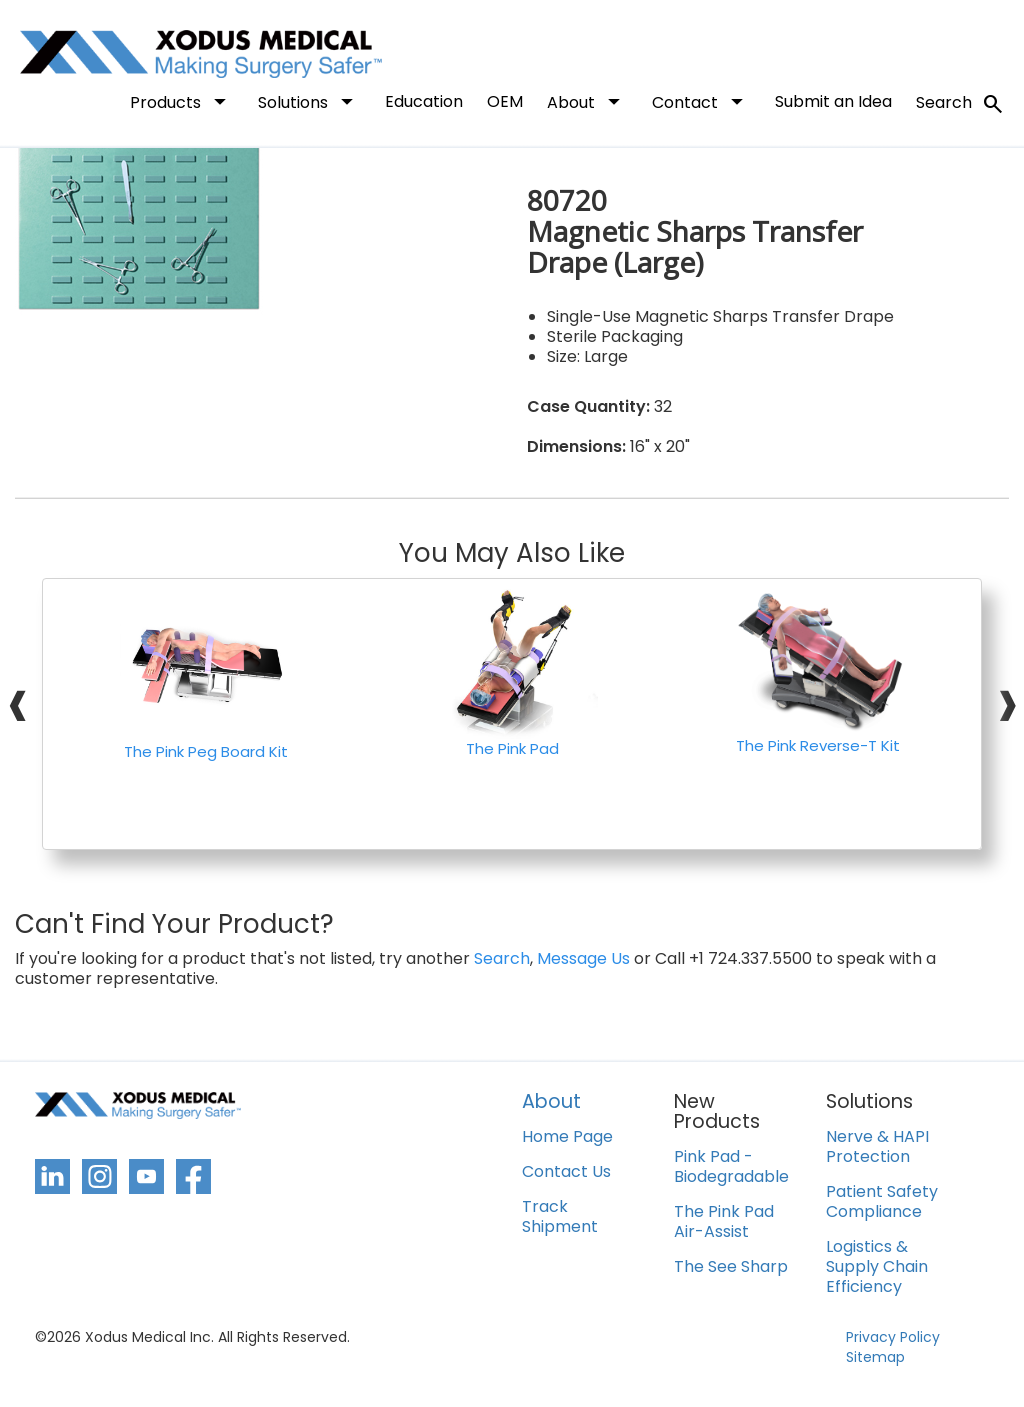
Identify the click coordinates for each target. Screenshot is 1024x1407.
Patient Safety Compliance (882, 1202)
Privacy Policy (893, 1337)
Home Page (567, 1137)
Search (960, 104)
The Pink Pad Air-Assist (724, 1222)
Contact (701, 101)
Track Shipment (560, 1217)
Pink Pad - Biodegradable (731, 1167)
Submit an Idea (833, 101)
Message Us (583, 959)
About (587, 101)
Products (182, 101)
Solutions (309, 101)
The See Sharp (731, 1267)
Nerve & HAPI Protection (877, 1147)
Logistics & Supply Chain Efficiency (877, 1267)
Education (424, 101)
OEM (505, 101)
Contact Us (566, 1172)
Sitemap (875, 1357)
